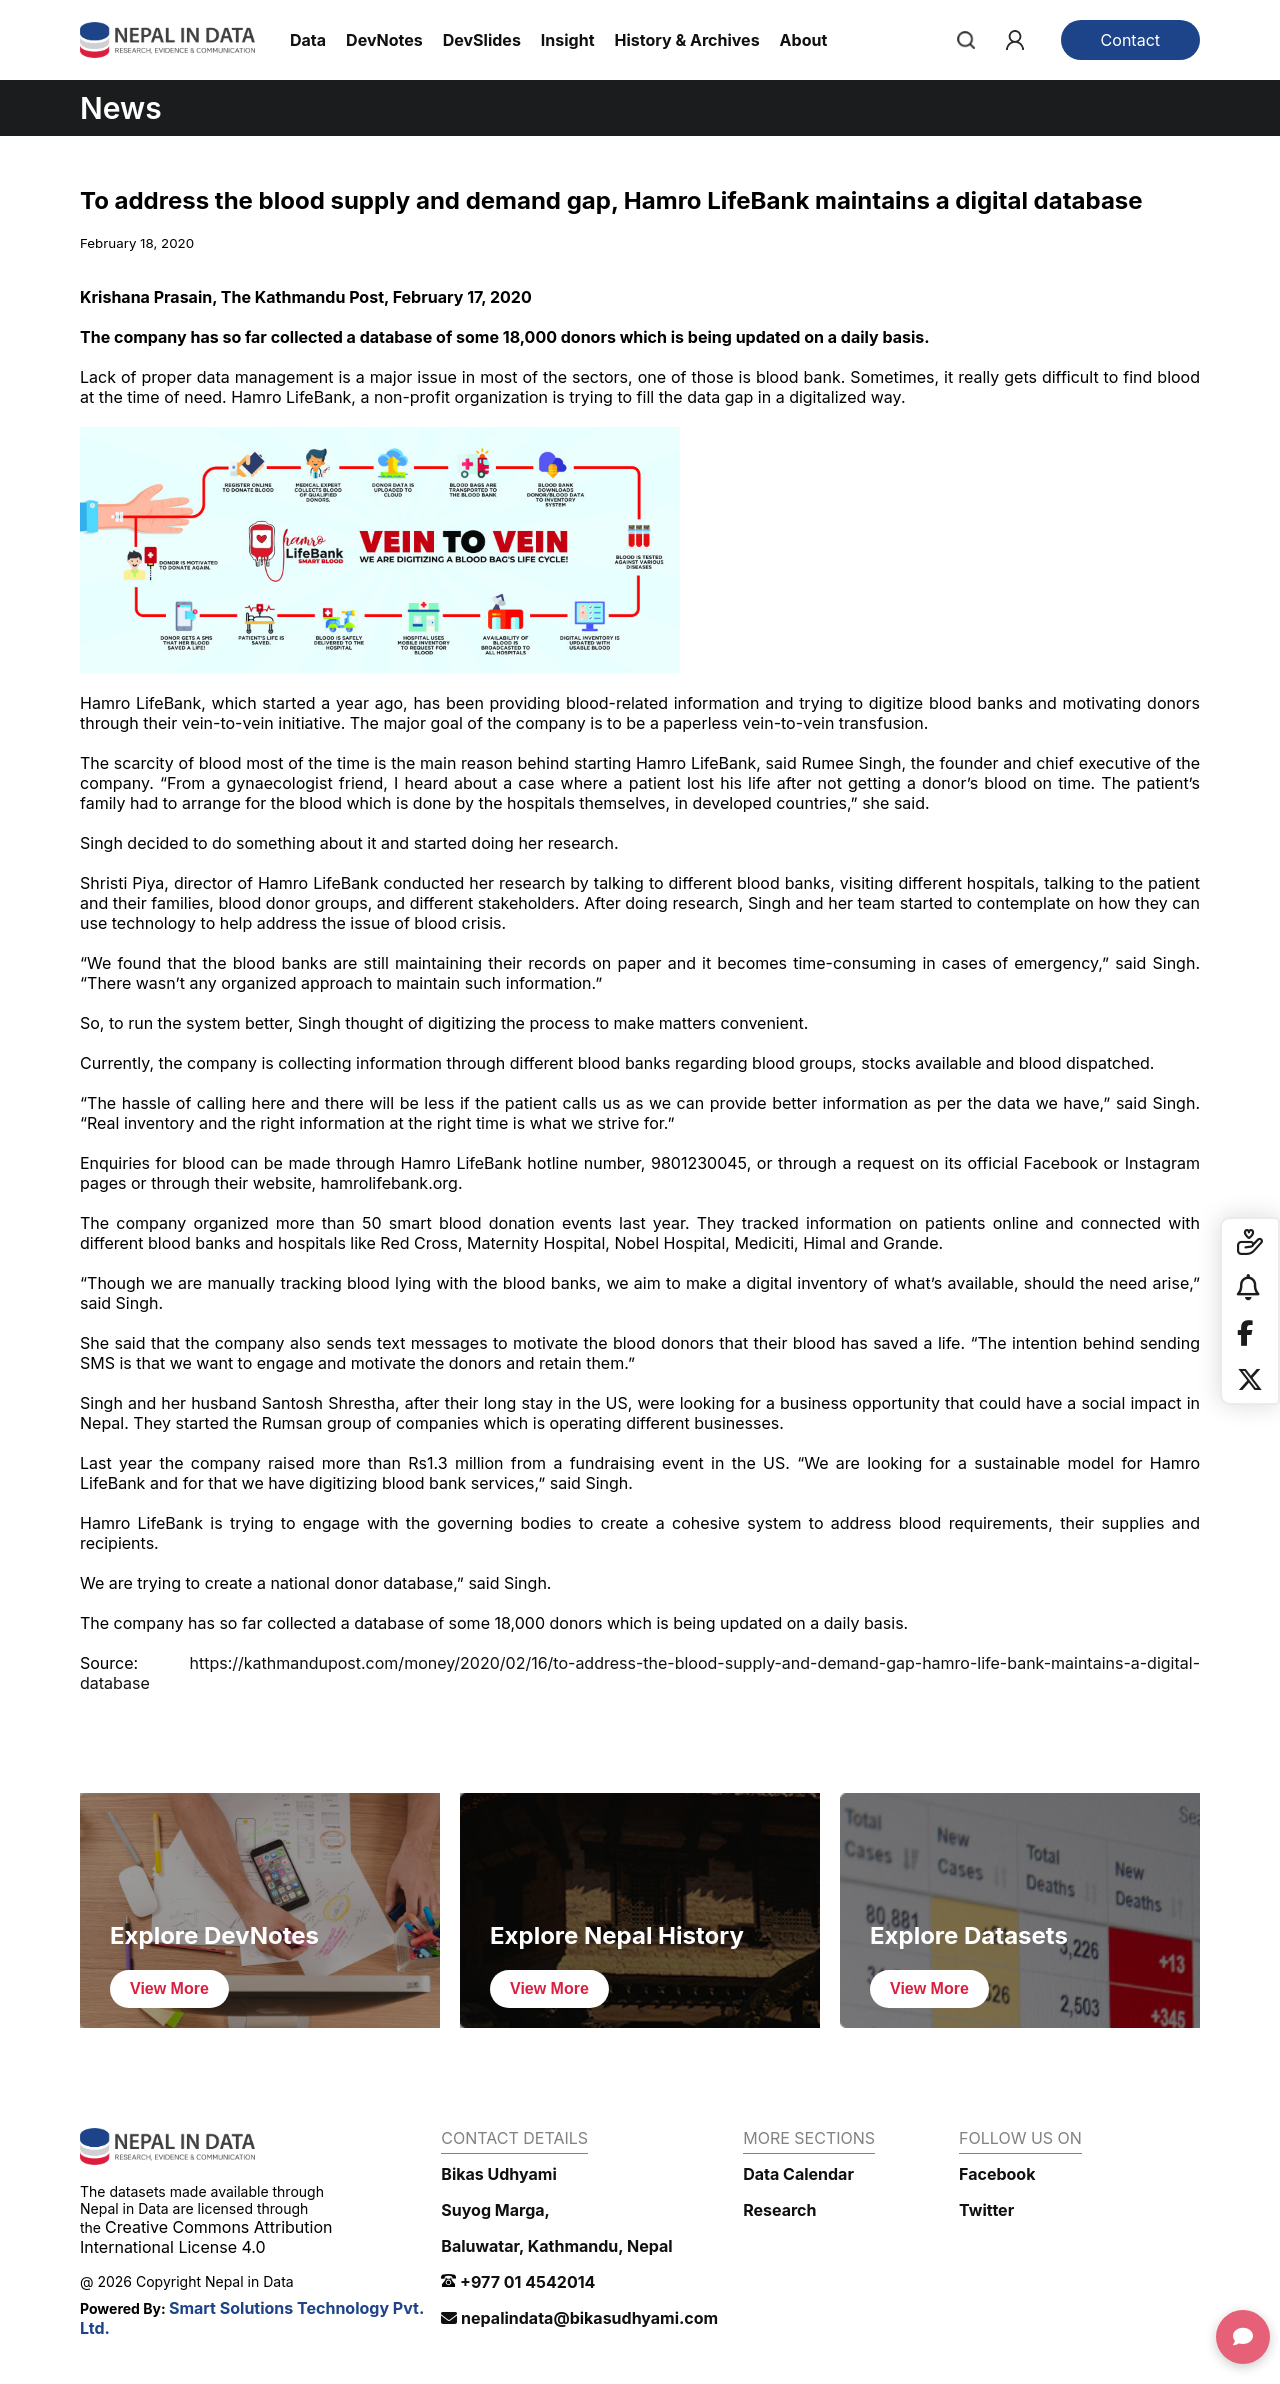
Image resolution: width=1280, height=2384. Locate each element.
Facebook (997, 2174)
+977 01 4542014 (518, 2282)
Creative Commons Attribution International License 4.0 (206, 2237)
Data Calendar (798, 2174)
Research (779, 2210)
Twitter (986, 2210)
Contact (1130, 40)
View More (169, 1988)
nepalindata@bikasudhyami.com (579, 2318)
